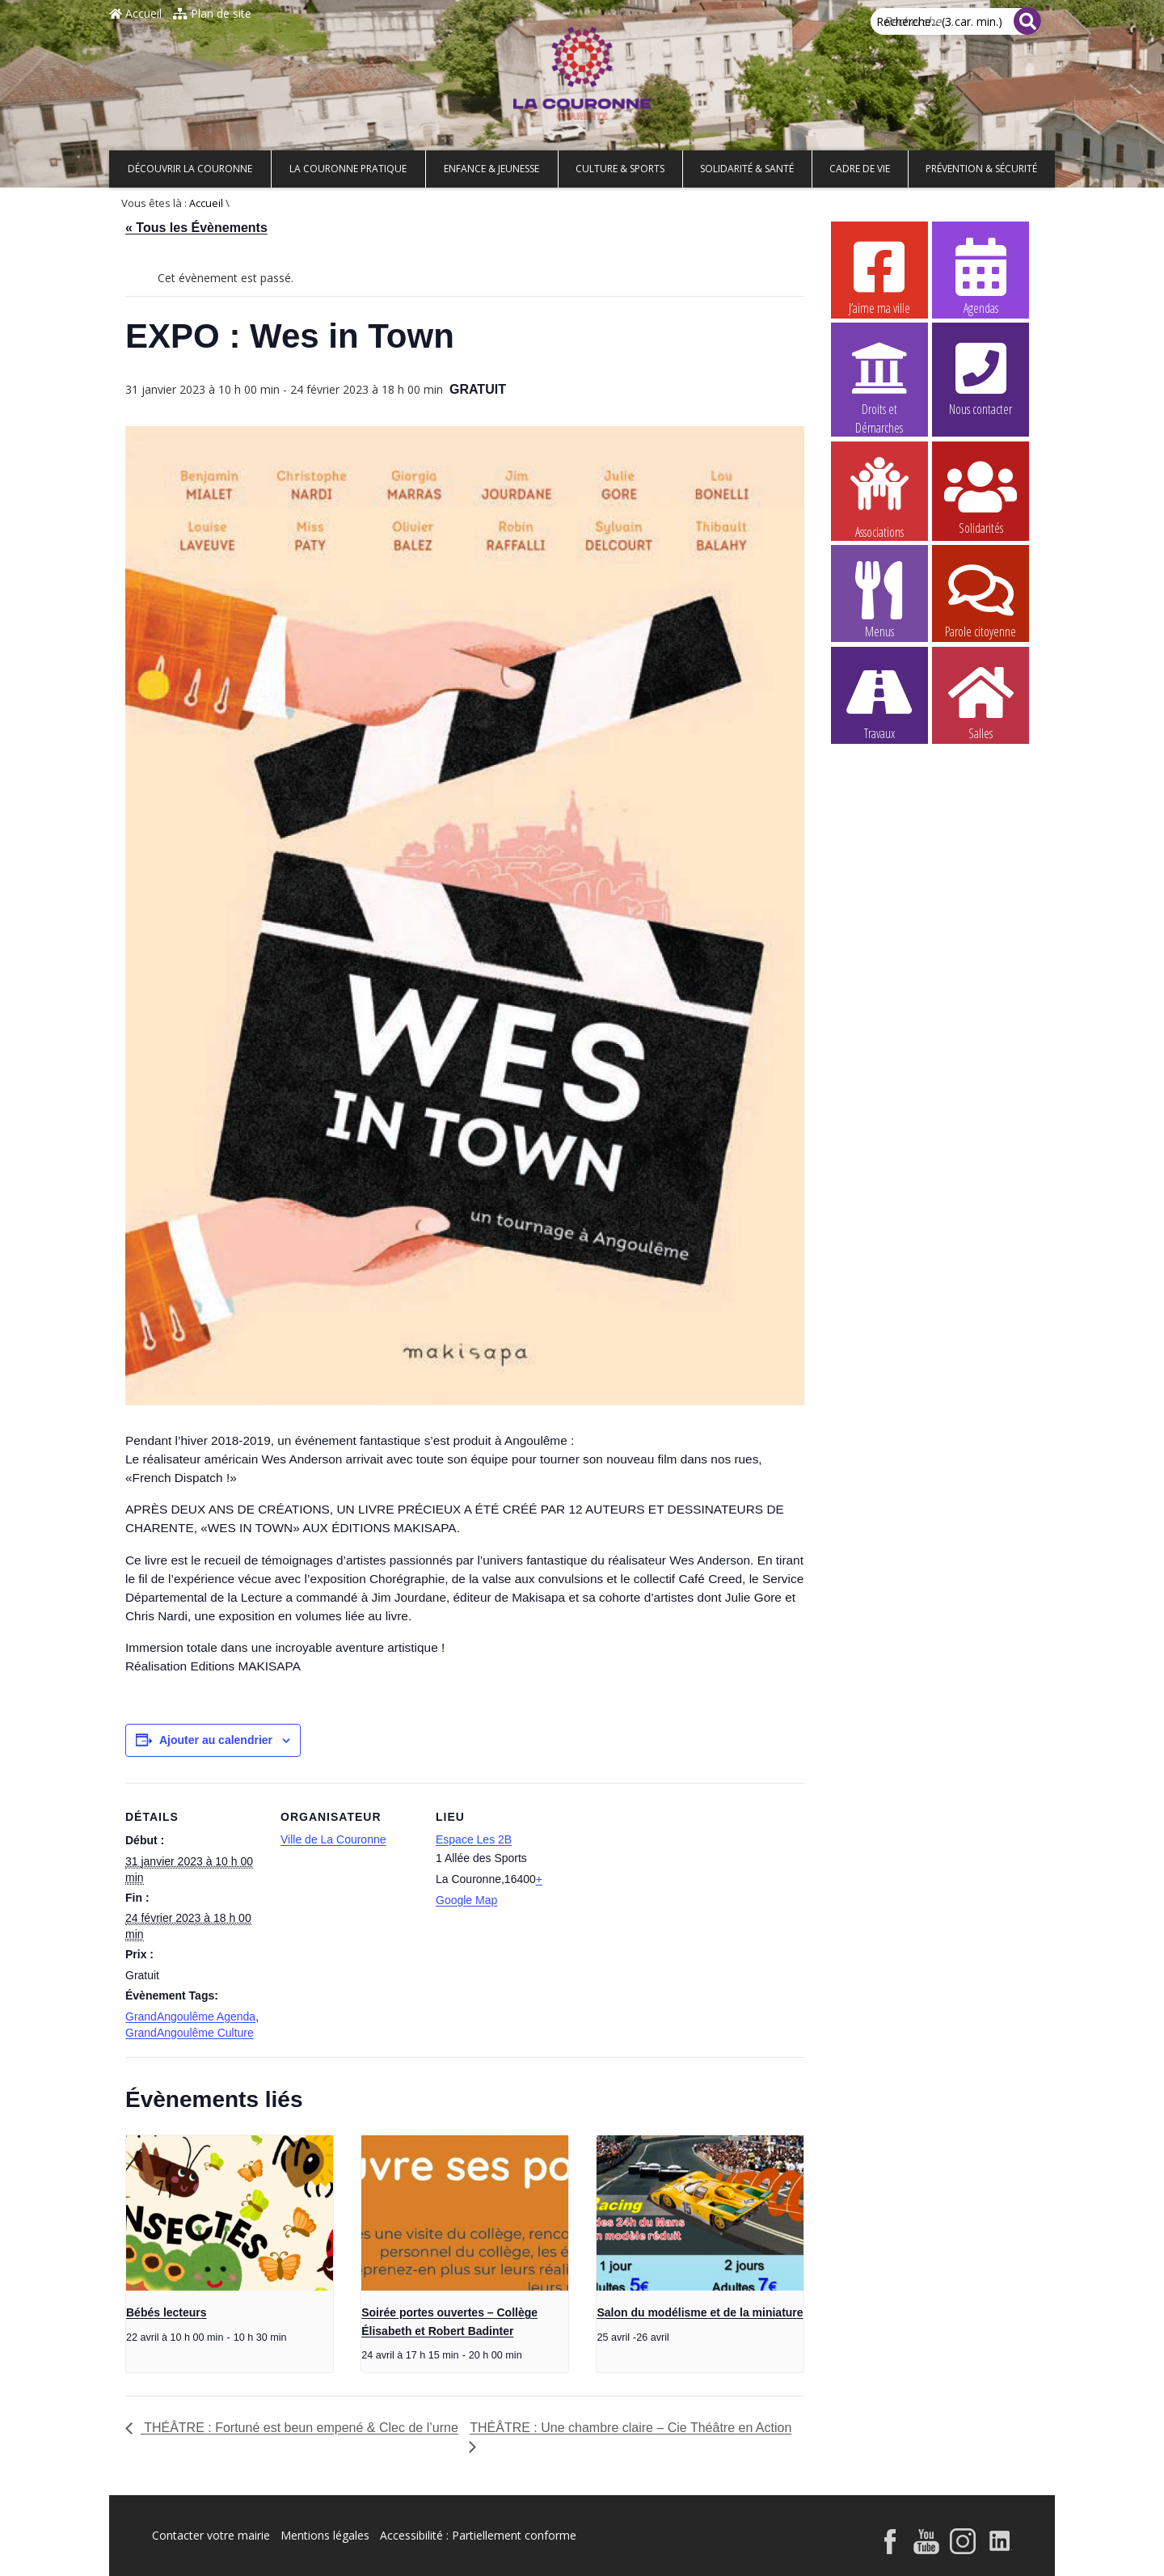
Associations (879, 496)
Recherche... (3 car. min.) (939, 21)
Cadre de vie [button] (859, 168)
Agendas (980, 275)
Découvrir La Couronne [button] (190, 168)
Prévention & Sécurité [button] (981, 168)
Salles (980, 701)
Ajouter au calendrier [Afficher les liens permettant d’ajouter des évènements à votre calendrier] (215, 1740)
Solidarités (980, 495)
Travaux (879, 701)
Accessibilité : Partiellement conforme (478, 2535)
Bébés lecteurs (166, 2312)
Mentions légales (324, 2535)
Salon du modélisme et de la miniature (700, 2312)
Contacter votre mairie (211, 2535)
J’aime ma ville (879, 275)
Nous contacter (980, 377)
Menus (879, 599)
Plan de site (212, 13)
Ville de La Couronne (333, 1839)
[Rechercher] (1027, 21)
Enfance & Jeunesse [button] (491, 168)
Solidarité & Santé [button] (747, 168)
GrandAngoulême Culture (189, 2032)
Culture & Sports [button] (620, 168)
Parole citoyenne (980, 599)
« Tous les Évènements (196, 227)
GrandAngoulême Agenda (190, 2016)
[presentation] (229, 2213)
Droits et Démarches (879, 378)
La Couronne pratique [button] (348, 168)
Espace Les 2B (474, 1839)
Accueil (135, 13)
